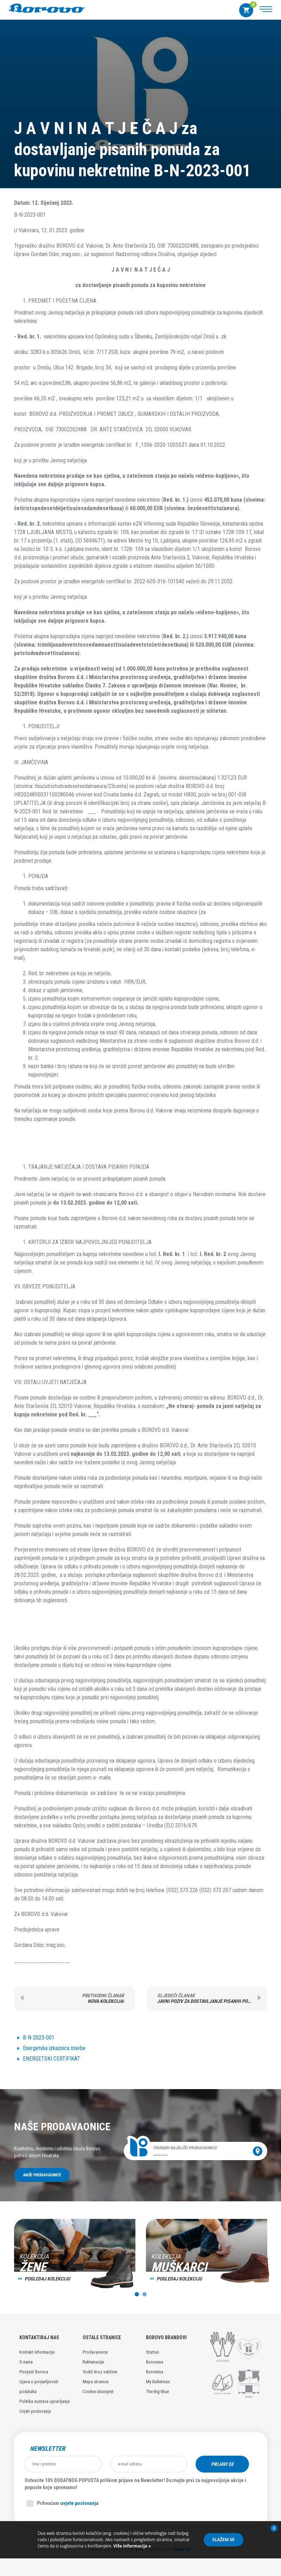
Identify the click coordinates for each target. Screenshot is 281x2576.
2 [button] (144, 2294)
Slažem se (223, 2540)
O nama (26, 2362)
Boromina (154, 2371)
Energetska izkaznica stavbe (54, 2048)
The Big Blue (157, 2391)
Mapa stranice (95, 2381)
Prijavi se (222, 2464)
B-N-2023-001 (39, 2037)
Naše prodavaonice (42, 2174)
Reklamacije (93, 2362)
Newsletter (47, 2448)
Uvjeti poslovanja (35, 2411)
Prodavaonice (95, 2352)
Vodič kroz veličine (100, 2371)
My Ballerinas (158, 2381)
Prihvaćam (62, 2503)
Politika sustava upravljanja (44, 2401)
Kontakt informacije (37, 2352)
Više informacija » (131, 2546)
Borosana (154, 2362)
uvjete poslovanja (79, 2503)
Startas (152, 2352)
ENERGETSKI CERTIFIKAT (51, 2058)
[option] (75, 2257)
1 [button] (137, 2294)
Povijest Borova (33, 2371)
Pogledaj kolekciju (47, 2279)
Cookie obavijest (98, 2391)
